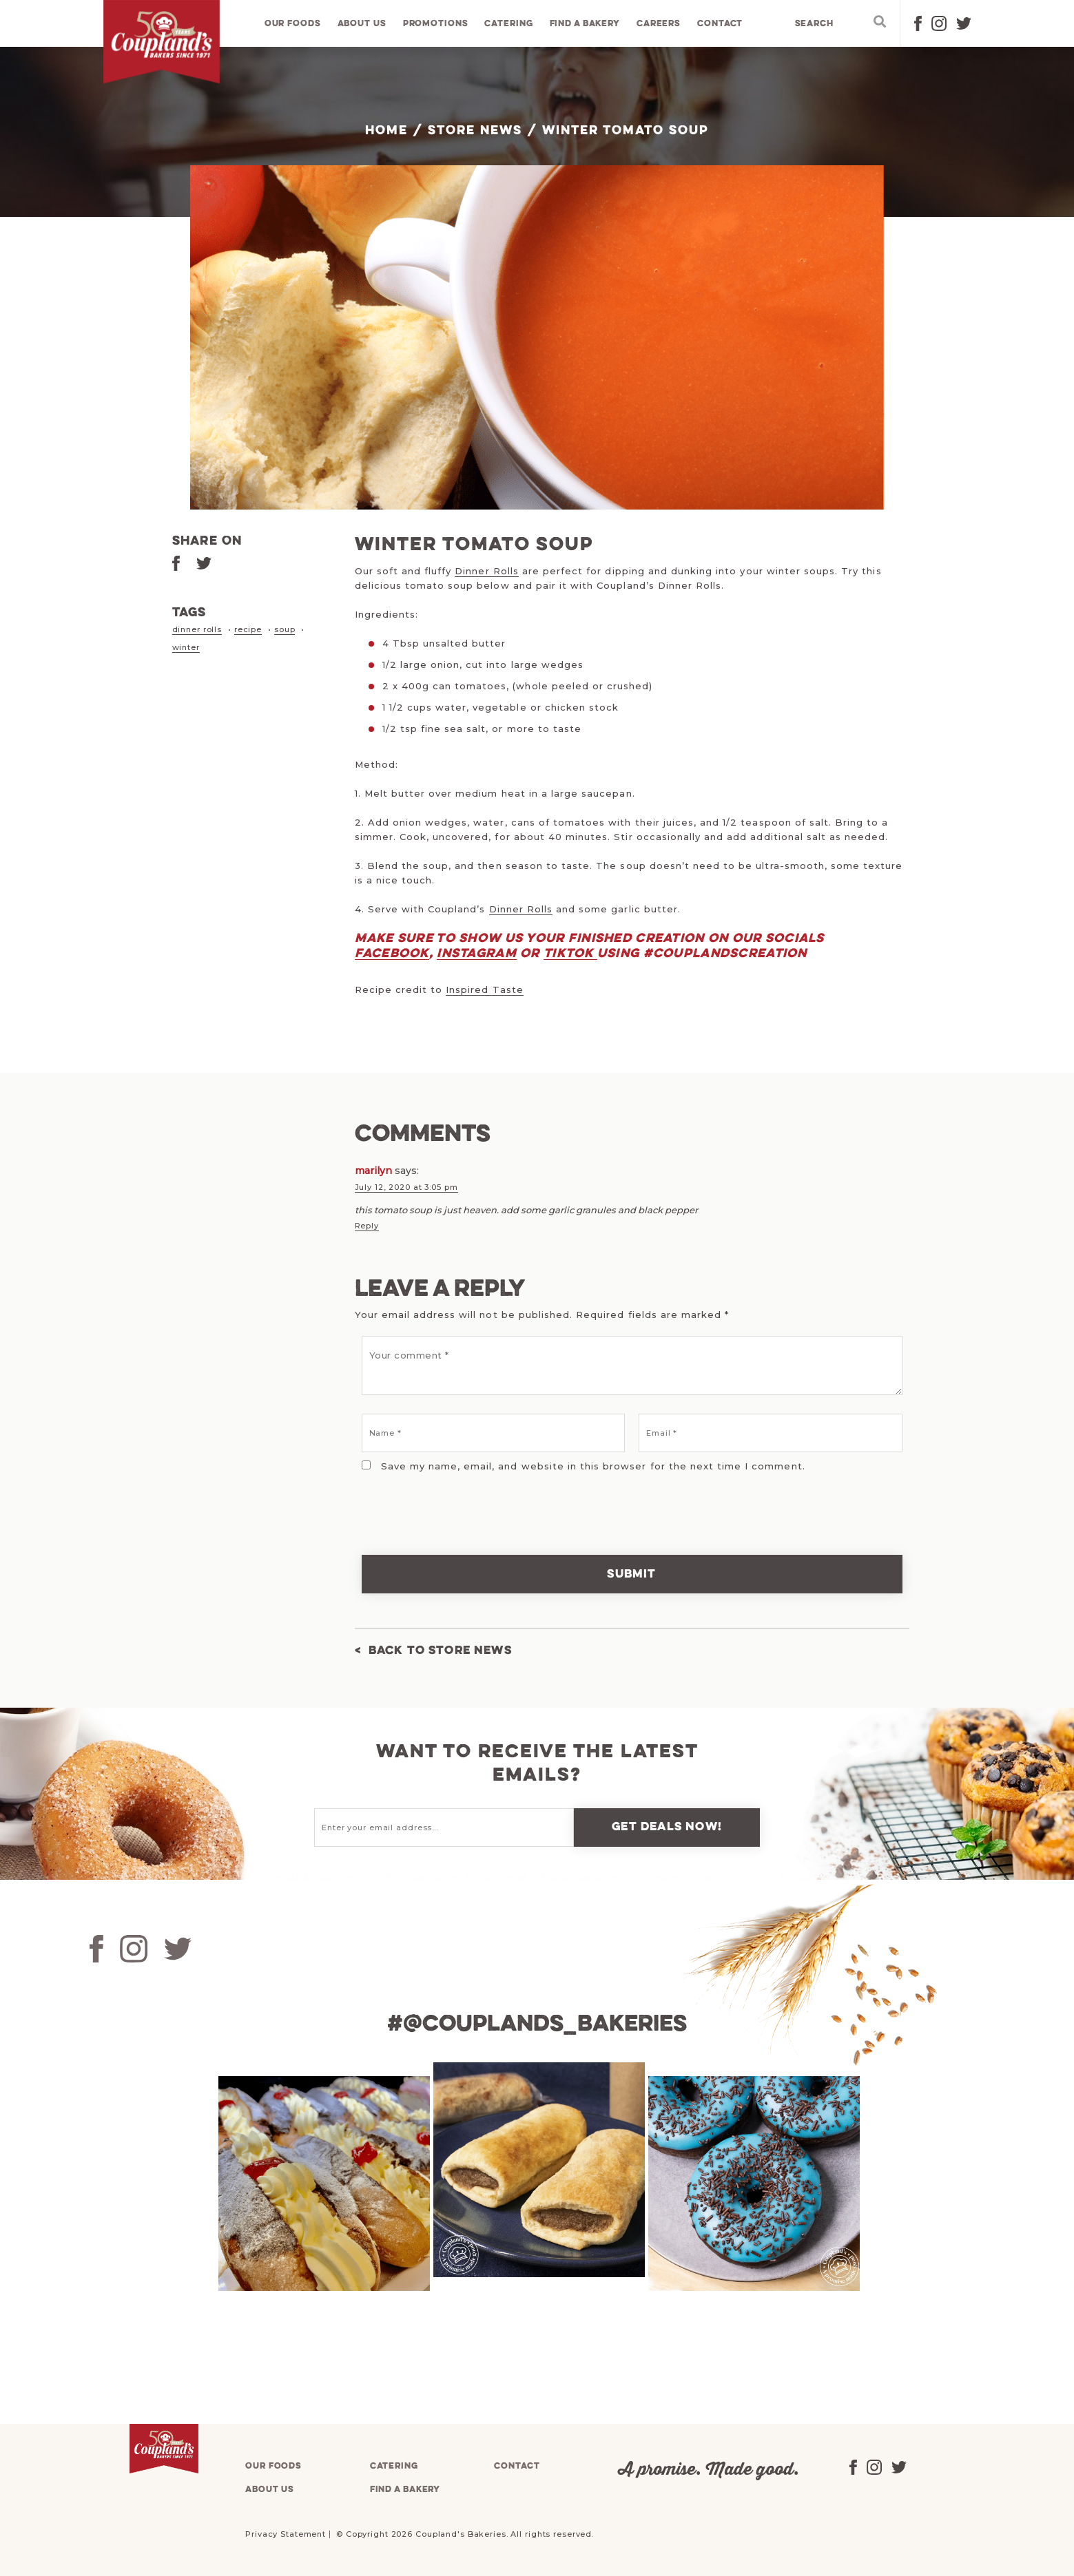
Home (386, 130)
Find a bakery (585, 24)
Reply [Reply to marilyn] (367, 1225)
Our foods (293, 24)
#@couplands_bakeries (537, 2023)
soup (285, 629)
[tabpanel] (322, 2183)
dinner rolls (197, 629)
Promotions (435, 24)
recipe (248, 629)
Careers (659, 24)
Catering (509, 24)
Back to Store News (441, 1650)
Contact (720, 24)
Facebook (392, 953)
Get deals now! (667, 1826)
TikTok (570, 953)
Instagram (477, 953)
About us (362, 24)
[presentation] (449, 1504)
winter (186, 646)
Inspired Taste (485, 989)
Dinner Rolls (486, 570)
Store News (475, 130)
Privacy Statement (285, 2533)
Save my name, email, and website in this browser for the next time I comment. (593, 1465)
